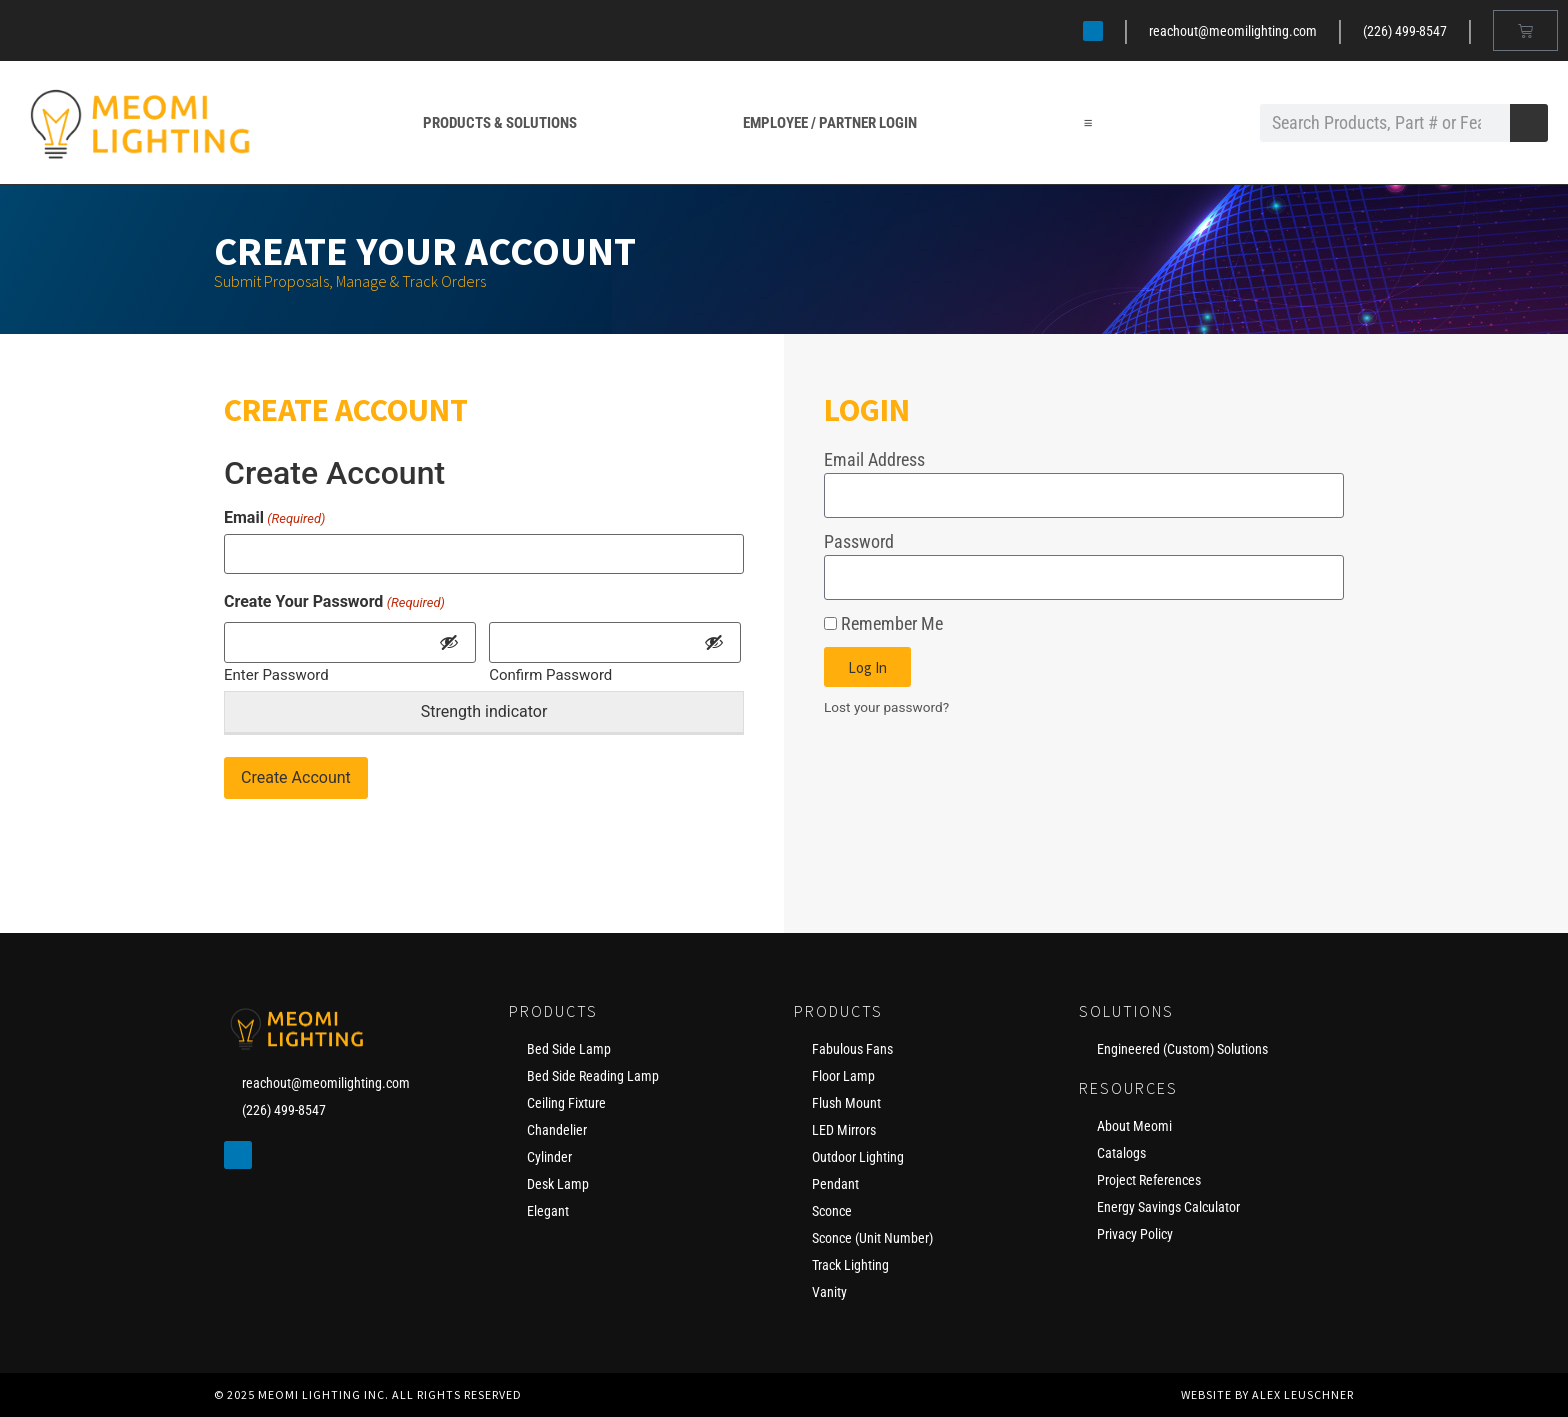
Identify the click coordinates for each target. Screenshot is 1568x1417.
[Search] (1529, 123)
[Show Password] (449, 642)
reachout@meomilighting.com (1233, 31)
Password (859, 541)
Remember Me (883, 623)
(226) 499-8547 (1405, 31)
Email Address (874, 459)
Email (274, 518)
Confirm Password (550, 674)
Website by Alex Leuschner (1267, 1394)
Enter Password (276, 674)
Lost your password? (886, 707)
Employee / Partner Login (830, 123)
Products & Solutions (500, 123)
